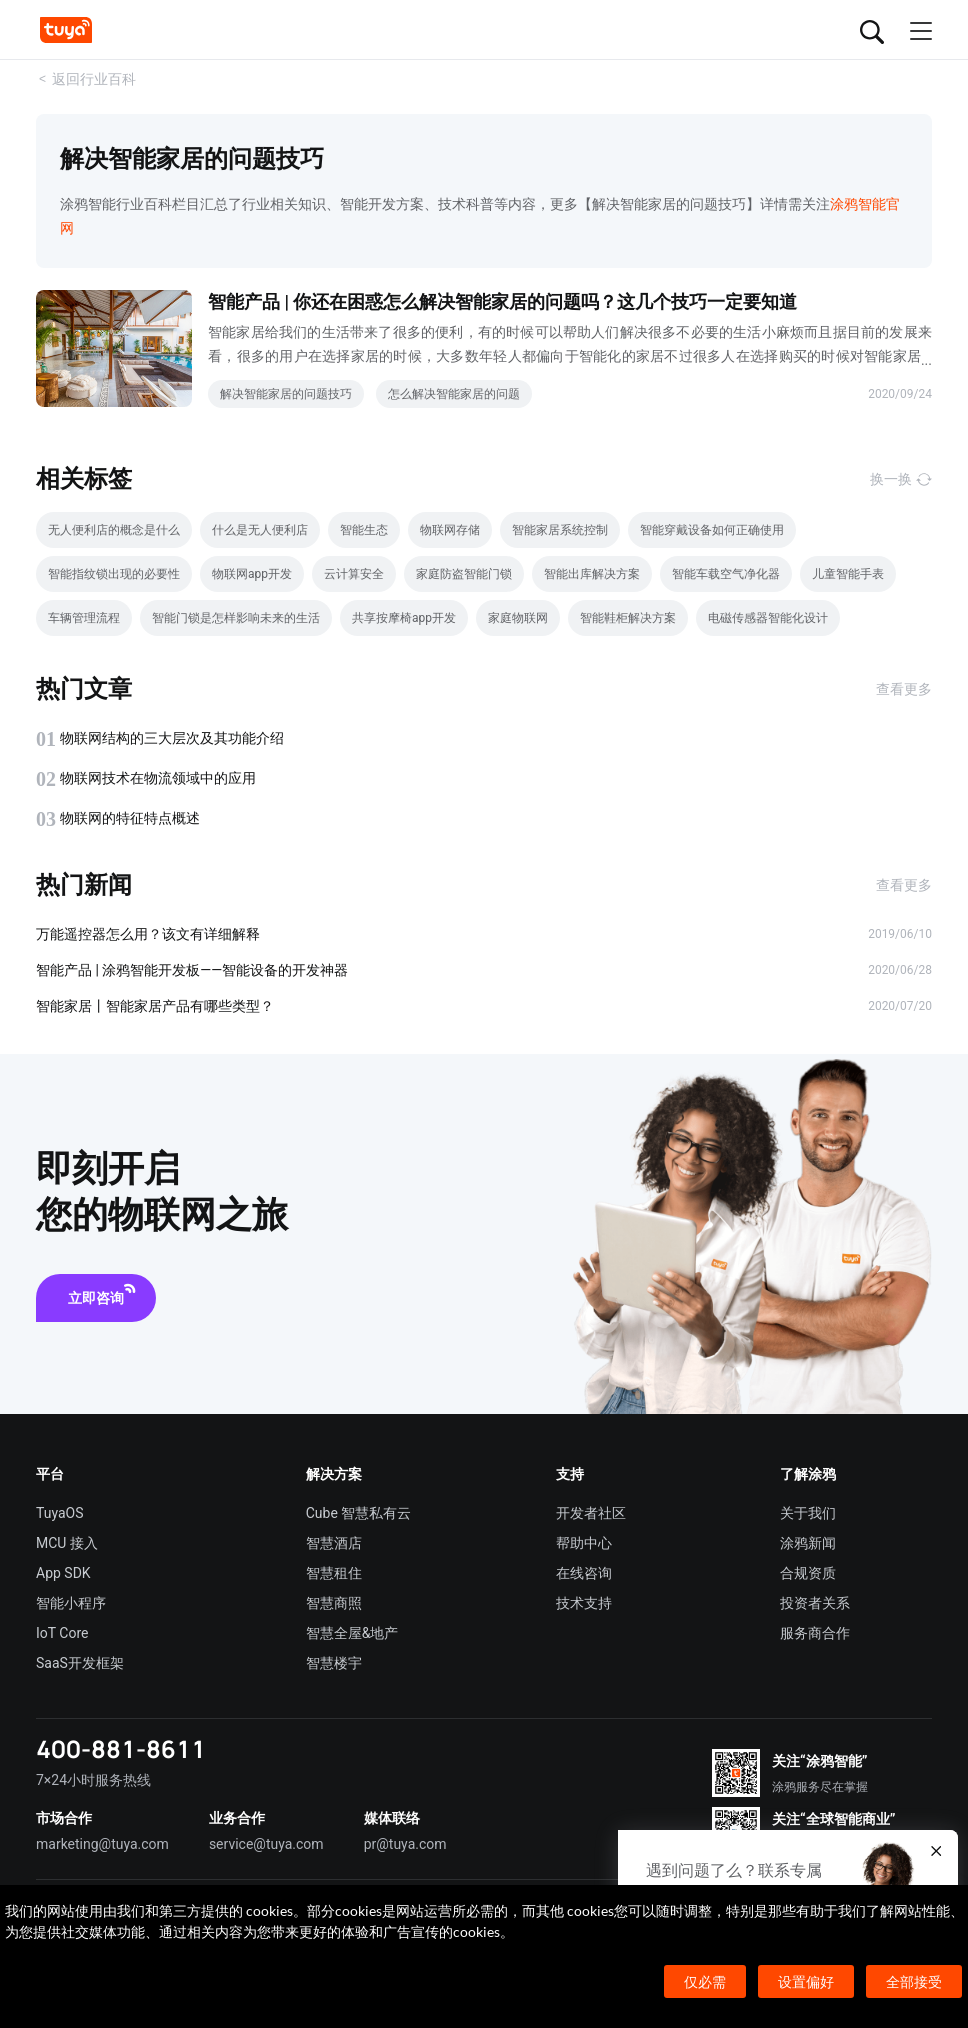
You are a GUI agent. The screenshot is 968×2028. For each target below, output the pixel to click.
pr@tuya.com (405, 1844)
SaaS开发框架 (80, 1663)
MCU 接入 (67, 1543)
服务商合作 (815, 1633)
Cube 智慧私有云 (359, 1513)
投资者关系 (815, 1603)
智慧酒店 (334, 1543)
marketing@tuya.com (102, 1844)
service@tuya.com (266, 1844)
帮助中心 (584, 1543)
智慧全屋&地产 (352, 1633)
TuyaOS (60, 1513)
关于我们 (808, 1513)
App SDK (63, 1573)
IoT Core (62, 1633)
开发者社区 (591, 1513)
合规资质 (808, 1573)
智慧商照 (334, 1603)
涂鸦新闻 (808, 1543)
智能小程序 (71, 1603)
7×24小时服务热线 (93, 1780)
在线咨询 (584, 1573)
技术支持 (584, 1603)
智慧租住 (334, 1573)
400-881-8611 (121, 1748)
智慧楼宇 (334, 1663)
